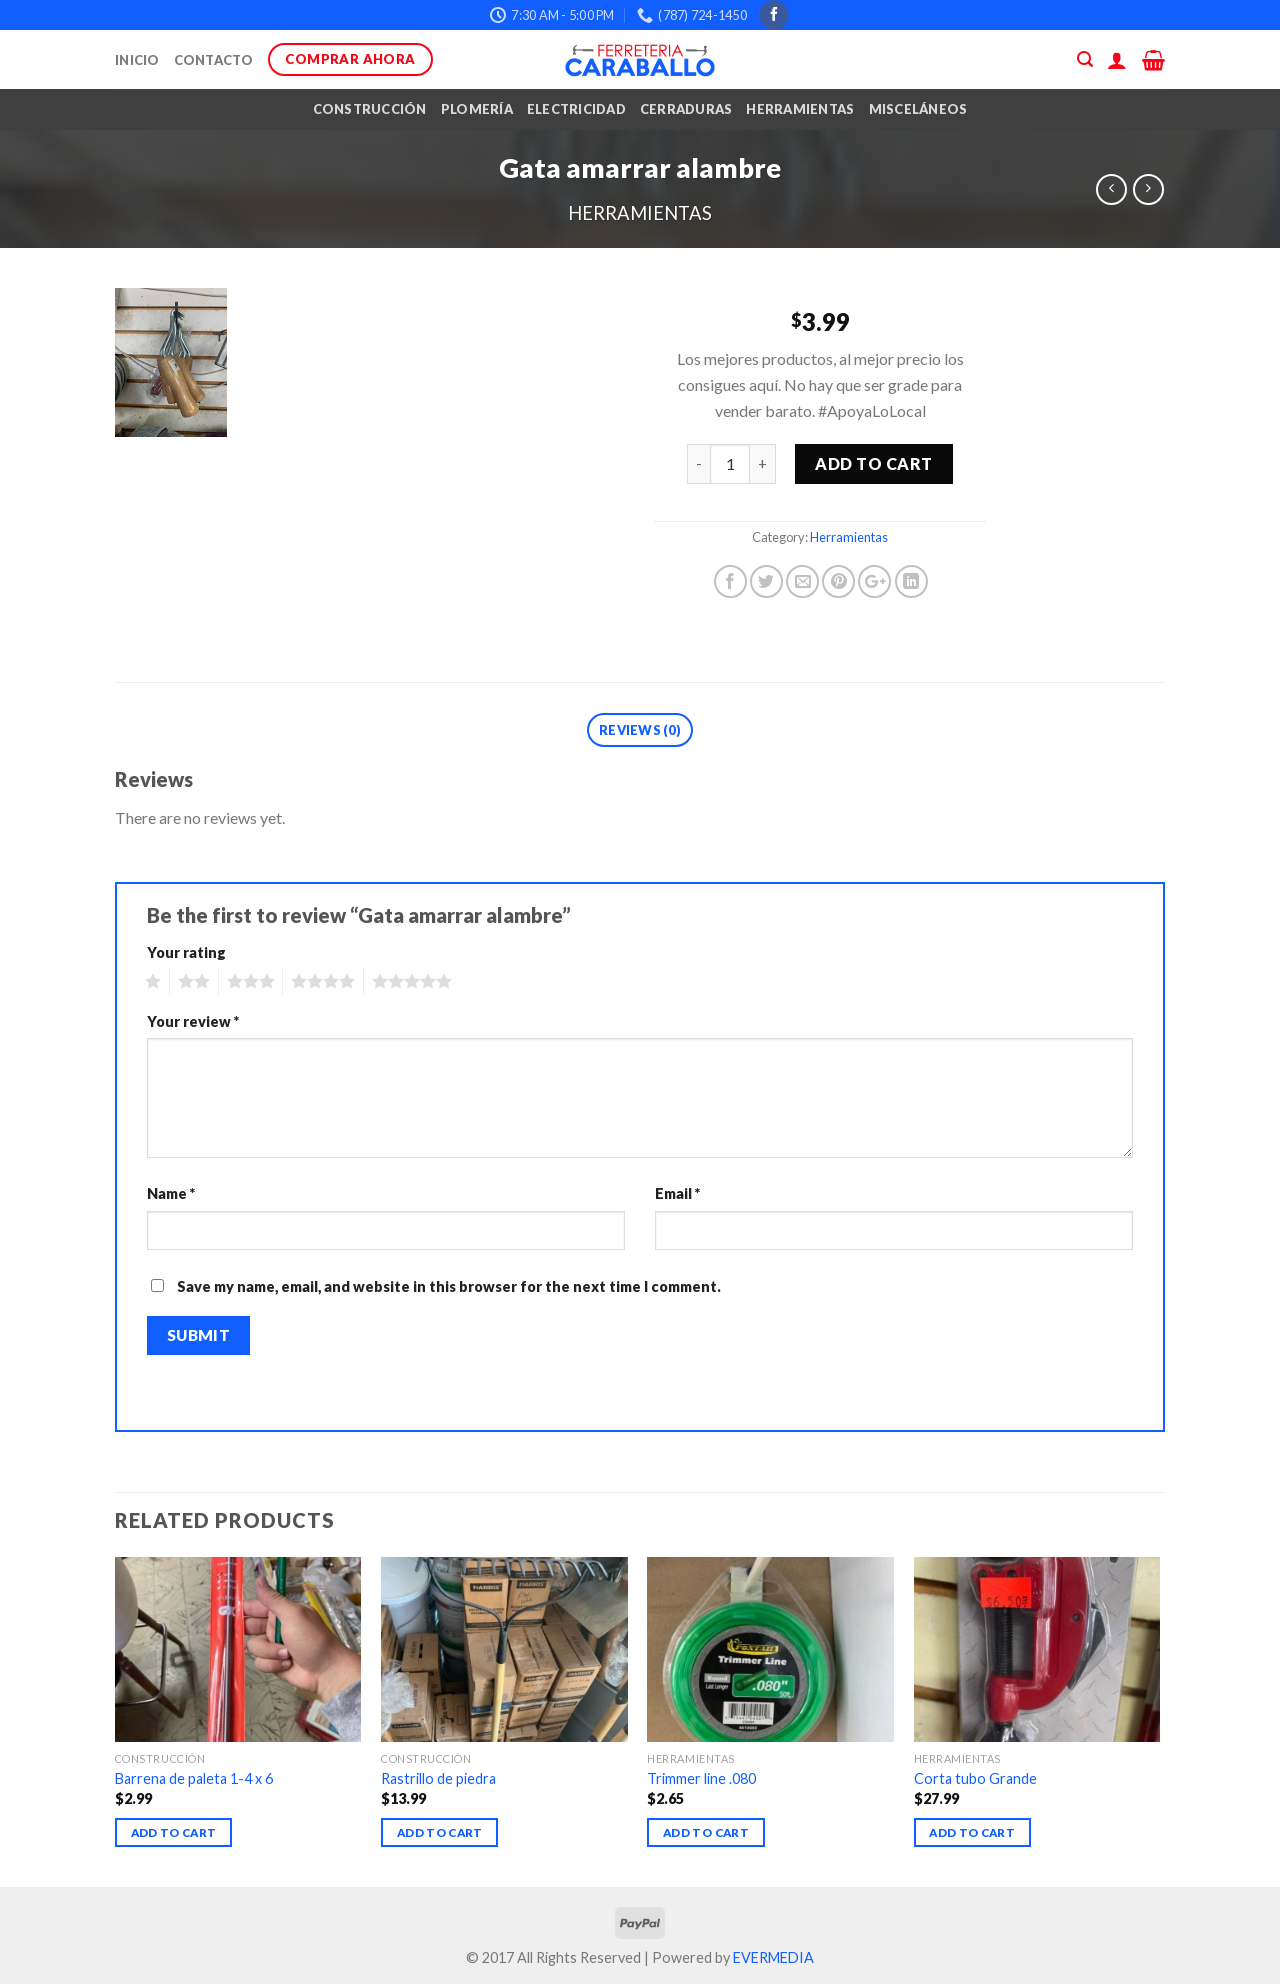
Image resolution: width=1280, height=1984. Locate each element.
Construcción (370, 109)
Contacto (214, 60)
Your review (193, 1021)
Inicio (137, 60)
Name (171, 1193)
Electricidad (576, 109)
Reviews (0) (640, 730)
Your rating (186, 952)
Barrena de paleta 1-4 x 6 (194, 1778)
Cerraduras (686, 109)
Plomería (477, 109)
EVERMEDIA (773, 1957)
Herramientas (800, 109)
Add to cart (873, 463)
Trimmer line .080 (701, 1778)
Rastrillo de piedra (438, 1778)
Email (677, 1193)
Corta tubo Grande (975, 1778)
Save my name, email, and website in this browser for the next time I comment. (449, 1286)
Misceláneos (918, 109)
